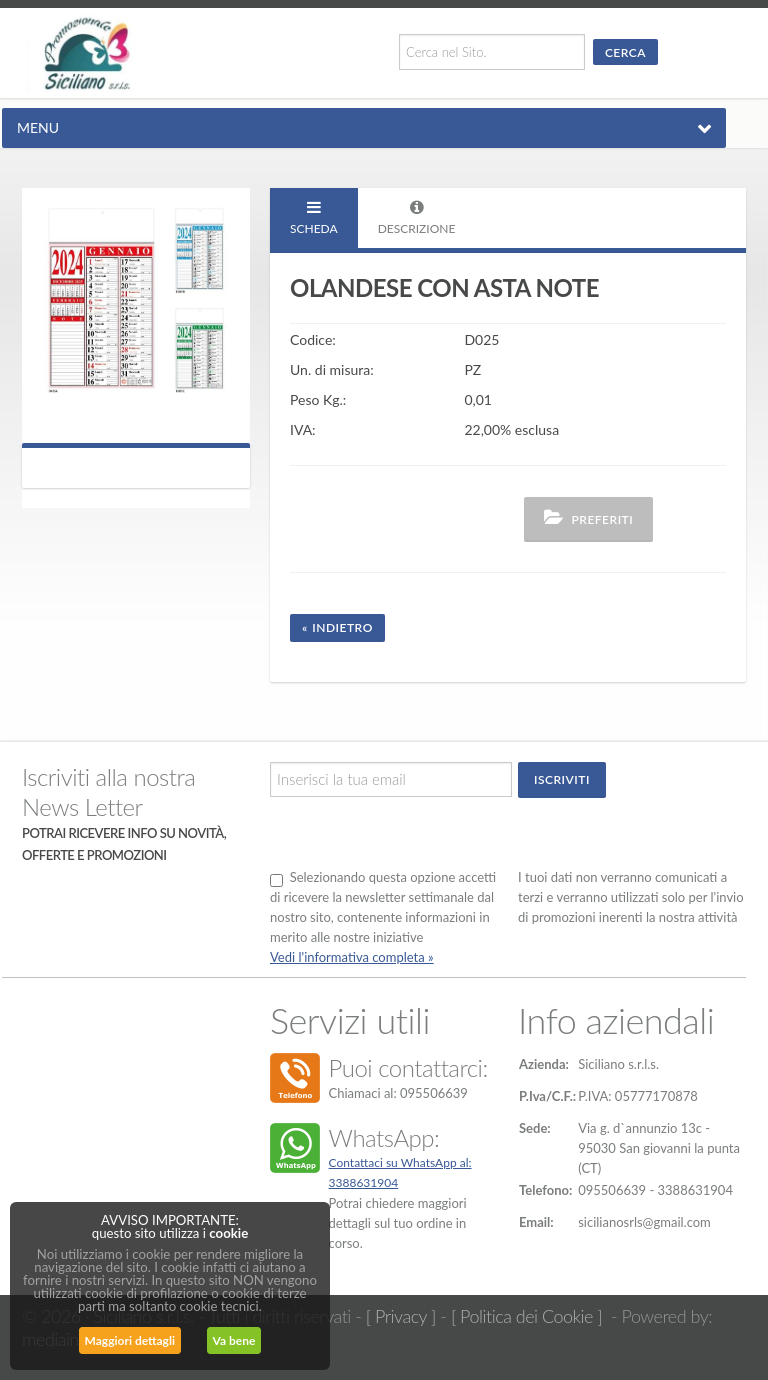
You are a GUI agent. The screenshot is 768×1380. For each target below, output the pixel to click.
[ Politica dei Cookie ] (526, 1316)
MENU (38, 127)
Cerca (625, 52)
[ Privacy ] (401, 1316)
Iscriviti (562, 779)
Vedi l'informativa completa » (352, 957)
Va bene (234, 1340)
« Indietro (337, 627)
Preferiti (588, 518)
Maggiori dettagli (130, 1340)
